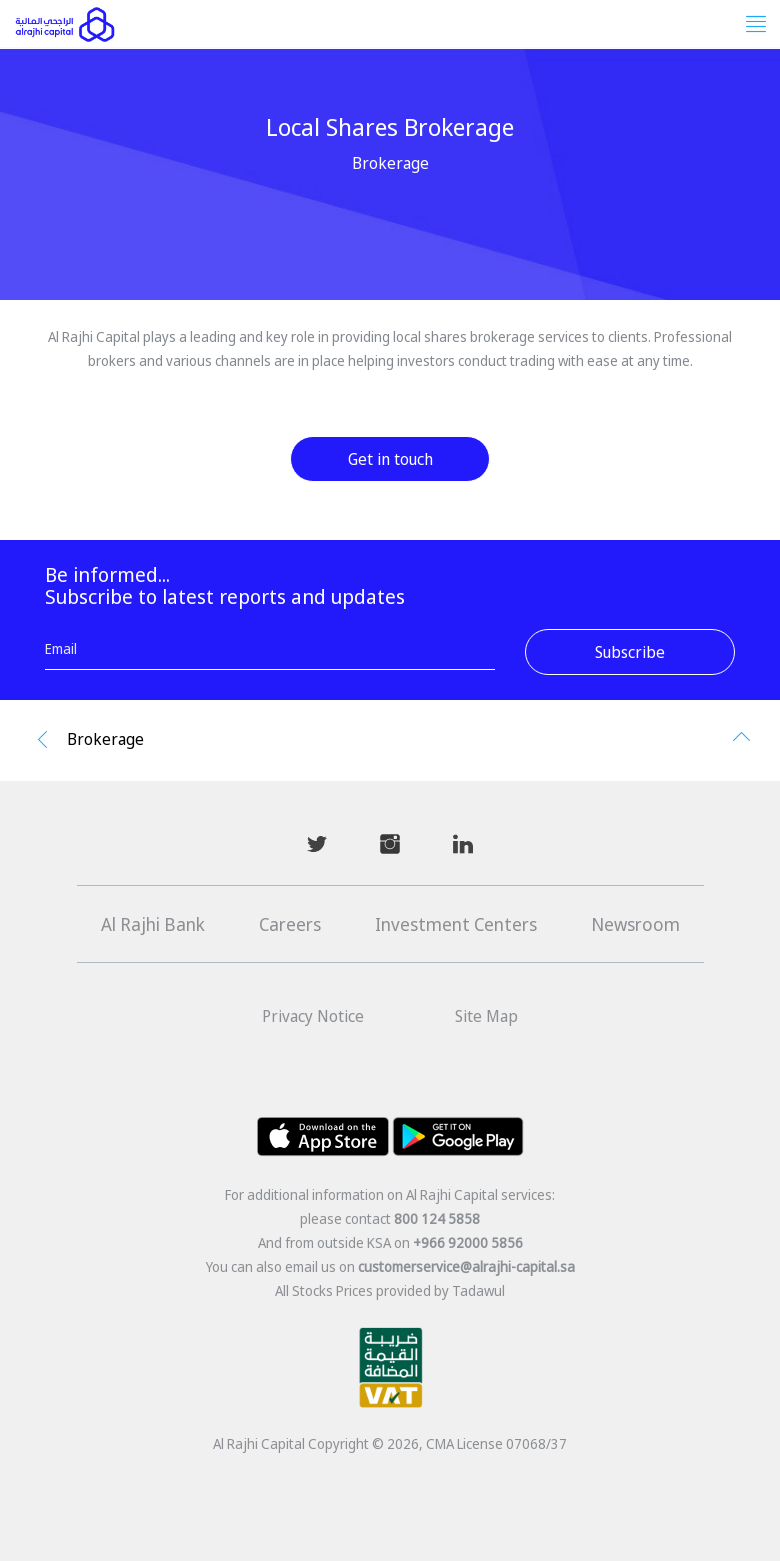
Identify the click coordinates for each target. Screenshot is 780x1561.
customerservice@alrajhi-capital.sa (466, 1266)
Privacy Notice (313, 1016)
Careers (290, 924)
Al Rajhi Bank (153, 924)
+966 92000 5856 (468, 1242)
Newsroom (635, 924)
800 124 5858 (437, 1218)
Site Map (486, 1016)
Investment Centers (456, 924)
